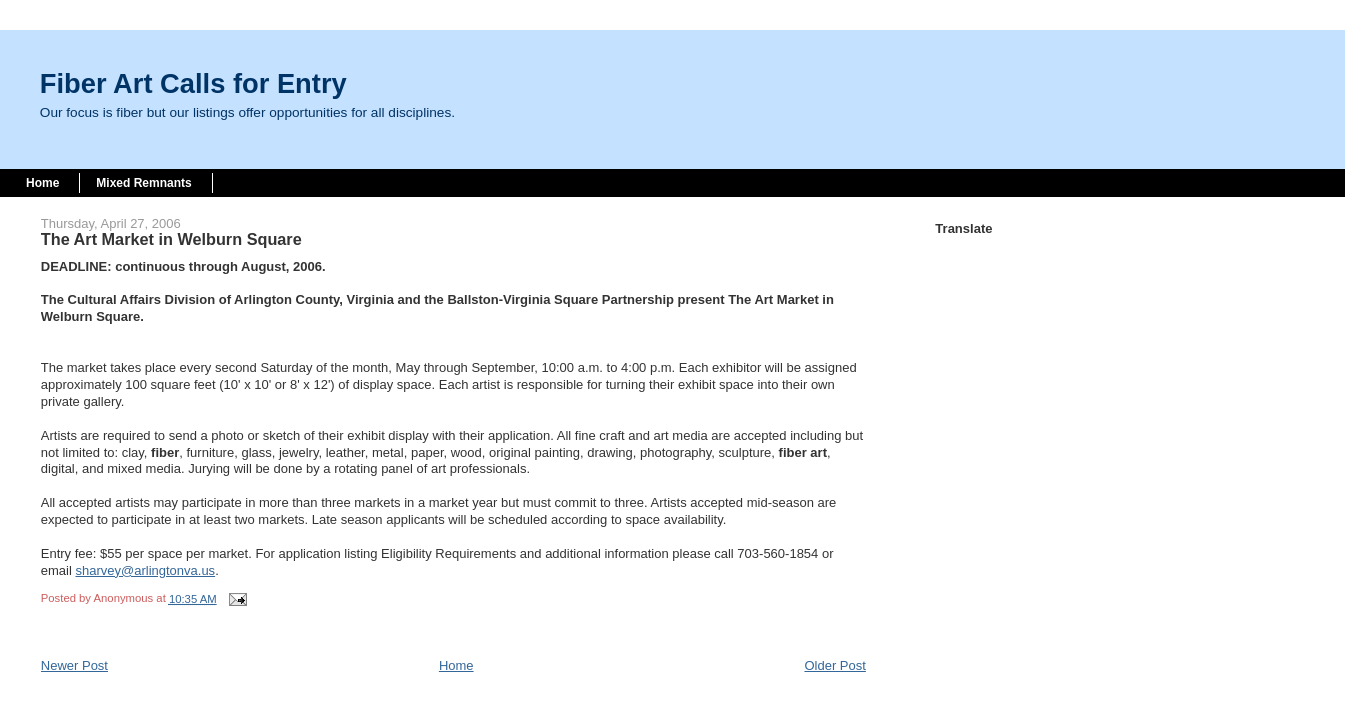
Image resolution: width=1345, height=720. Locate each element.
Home (42, 183)
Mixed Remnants (143, 183)
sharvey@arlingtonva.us (145, 570)
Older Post (834, 665)
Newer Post (74, 665)
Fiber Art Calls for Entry (193, 83)
